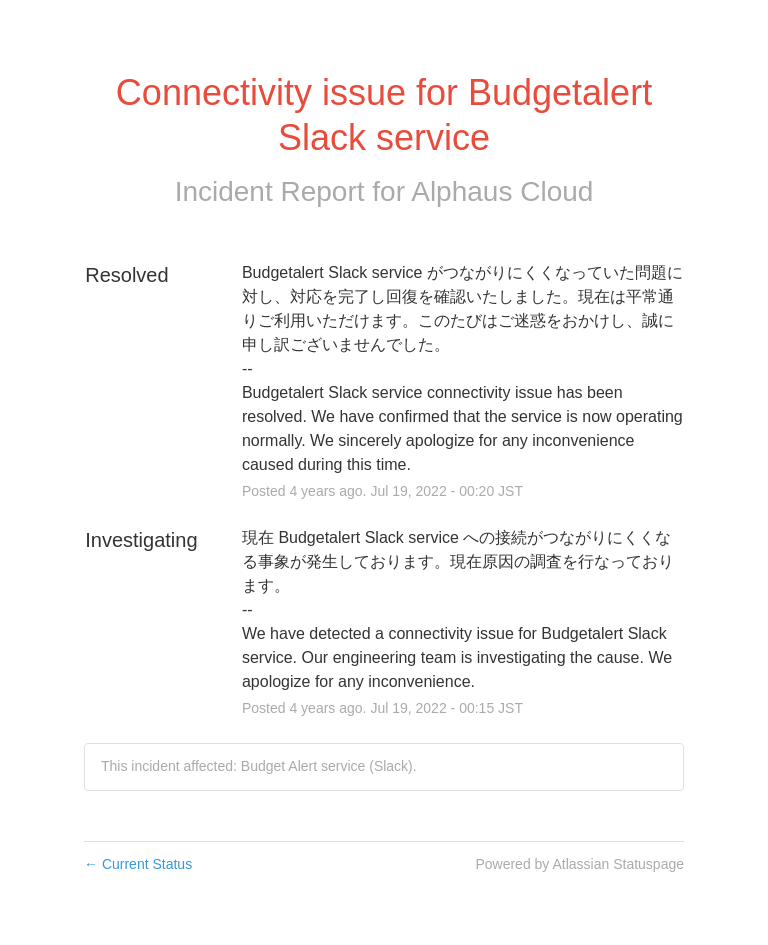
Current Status (138, 864)
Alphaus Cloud (502, 191)
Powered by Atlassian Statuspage (579, 864)
